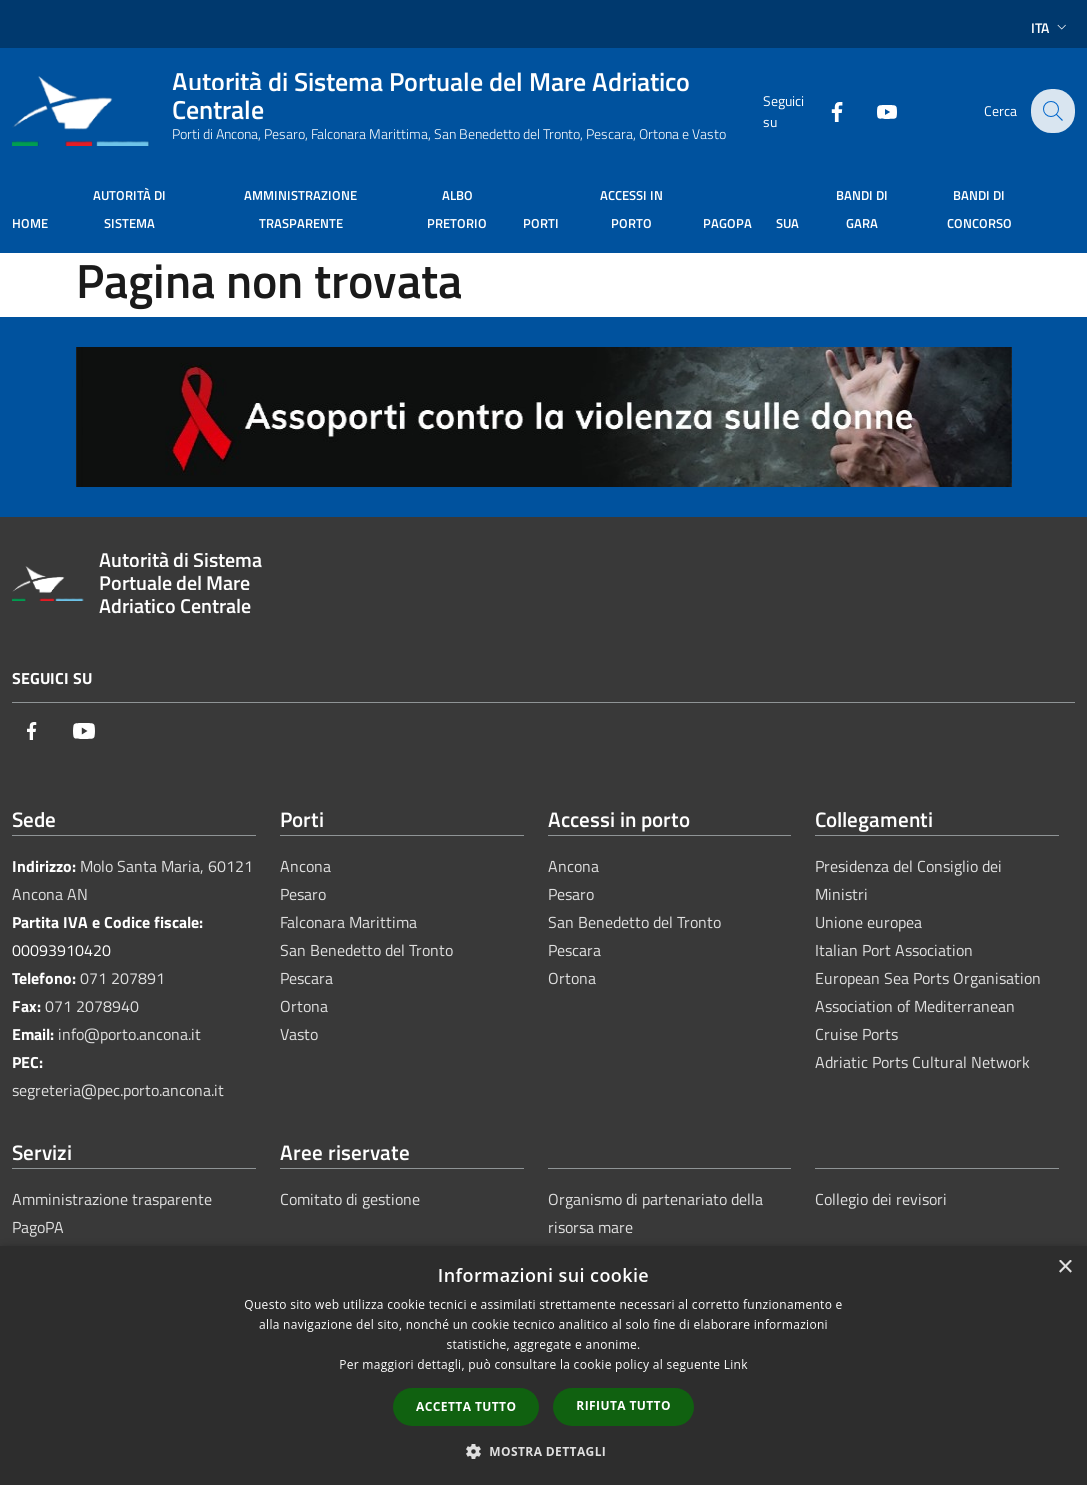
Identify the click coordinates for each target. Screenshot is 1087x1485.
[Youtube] (873, 110)
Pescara (306, 978)
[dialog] (543, 1365)
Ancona (305, 866)
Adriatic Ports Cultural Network (922, 1062)
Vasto (299, 1034)
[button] (544, 1451)
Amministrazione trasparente (112, 1199)
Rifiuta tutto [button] (623, 1405)
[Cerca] (1051, 111)
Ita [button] (1051, 27)
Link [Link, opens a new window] (736, 1364)
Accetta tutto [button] (466, 1406)
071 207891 (122, 978)
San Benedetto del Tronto (366, 950)
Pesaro (303, 894)
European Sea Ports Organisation (928, 978)
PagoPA (38, 1227)
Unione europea (868, 922)
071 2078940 (92, 1006)
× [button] (1064, 1267)
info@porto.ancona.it (129, 1034)
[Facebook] (823, 110)
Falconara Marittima (348, 922)
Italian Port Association (894, 950)
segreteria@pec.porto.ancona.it (118, 1090)
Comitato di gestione (350, 1199)
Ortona (304, 1006)
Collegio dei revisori (881, 1199)
